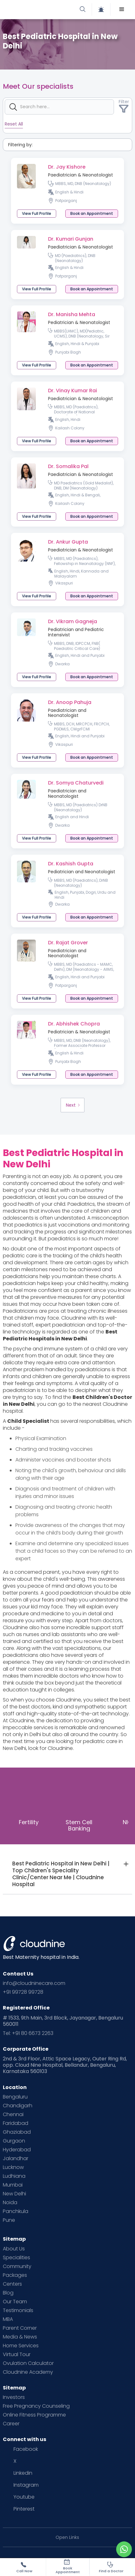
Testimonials (18, 2310)
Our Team (15, 2302)
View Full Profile (36, 213)
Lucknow (13, 2167)
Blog (8, 2293)
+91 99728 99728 (23, 1992)
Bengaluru (15, 2097)
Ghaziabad (17, 2132)
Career (11, 2424)
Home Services (21, 2346)
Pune (9, 2220)
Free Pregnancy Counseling (36, 2406)
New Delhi (14, 2194)
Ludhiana (14, 2176)
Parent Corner (20, 2328)
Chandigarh (17, 2106)
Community (17, 2266)
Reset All (14, 124)
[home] (37, 9)
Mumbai (13, 2185)
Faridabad (15, 2123)
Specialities (16, 2257)
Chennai (13, 2114)
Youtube (24, 2497)
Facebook (26, 2449)
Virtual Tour (16, 2354)
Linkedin (23, 2473)
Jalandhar (15, 2158)
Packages (15, 2275)
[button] (122, 9)
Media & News (20, 2337)
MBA (8, 2319)
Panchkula (15, 2211)
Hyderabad (17, 2150)
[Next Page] (72, 1105)
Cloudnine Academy (28, 2372)
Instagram (26, 2485)
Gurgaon (14, 2141)
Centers (12, 2284)
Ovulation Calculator (28, 2363)
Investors (14, 2397)
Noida (10, 2202)
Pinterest (24, 2509)
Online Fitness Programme (34, 2415)
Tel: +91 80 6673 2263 (28, 2033)
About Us (14, 2249)
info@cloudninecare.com (34, 1983)
